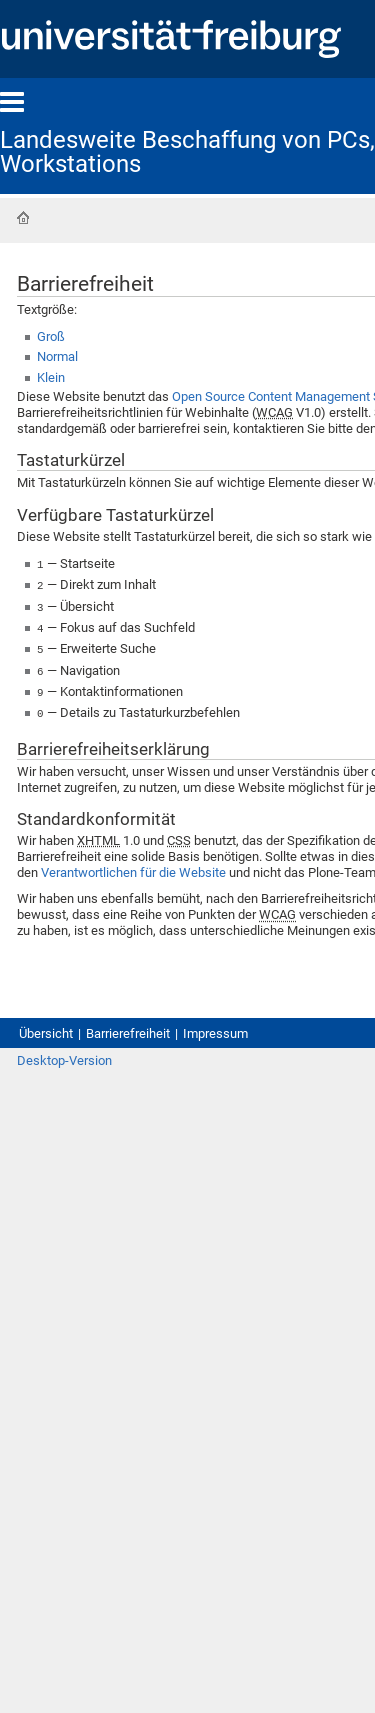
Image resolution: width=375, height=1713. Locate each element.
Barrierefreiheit (128, 1025)
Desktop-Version (64, 1052)
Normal (57, 356)
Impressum (215, 1025)
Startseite (23, 218)
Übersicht (46, 1025)
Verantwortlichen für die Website (133, 864)
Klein (51, 377)
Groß (51, 336)
